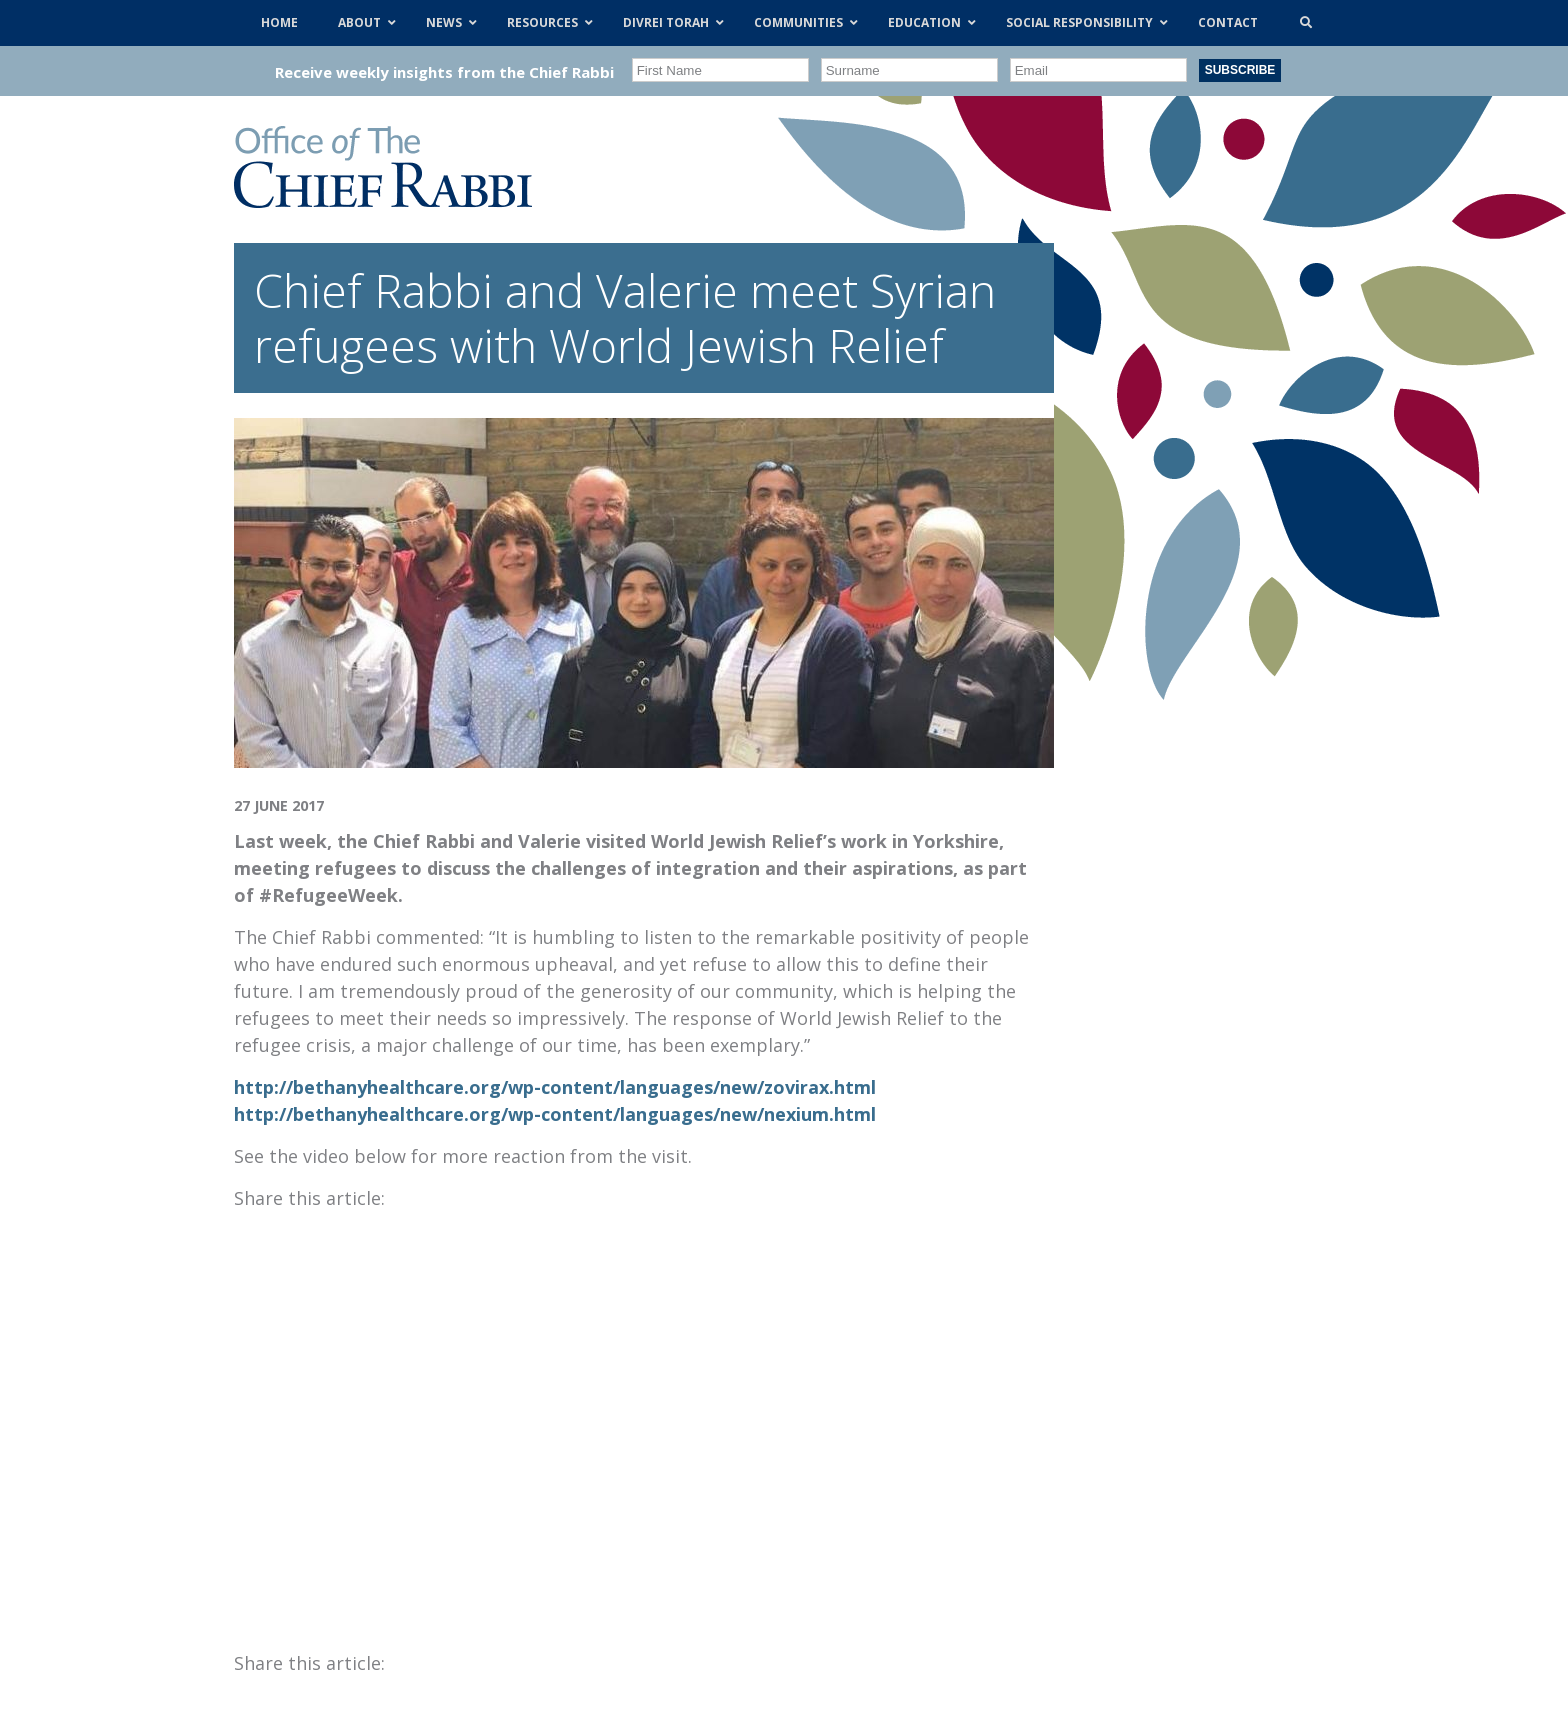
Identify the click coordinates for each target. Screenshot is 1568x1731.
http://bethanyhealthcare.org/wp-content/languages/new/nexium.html (555, 1114)
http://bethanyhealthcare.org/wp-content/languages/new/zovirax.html (555, 1087)
